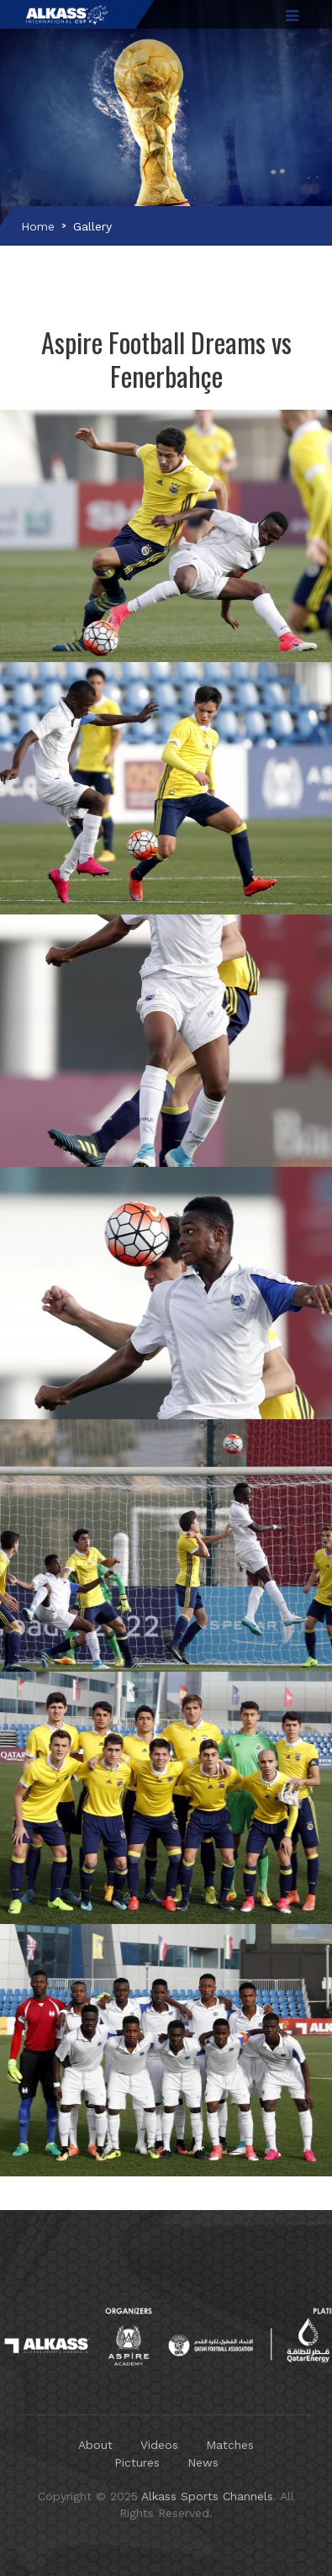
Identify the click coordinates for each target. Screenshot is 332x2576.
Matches (230, 2444)
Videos (159, 2444)
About (95, 2444)
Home (38, 226)
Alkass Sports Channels (207, 2496)
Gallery (92, 226)
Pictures (137, 2462)
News (203, 2462)
